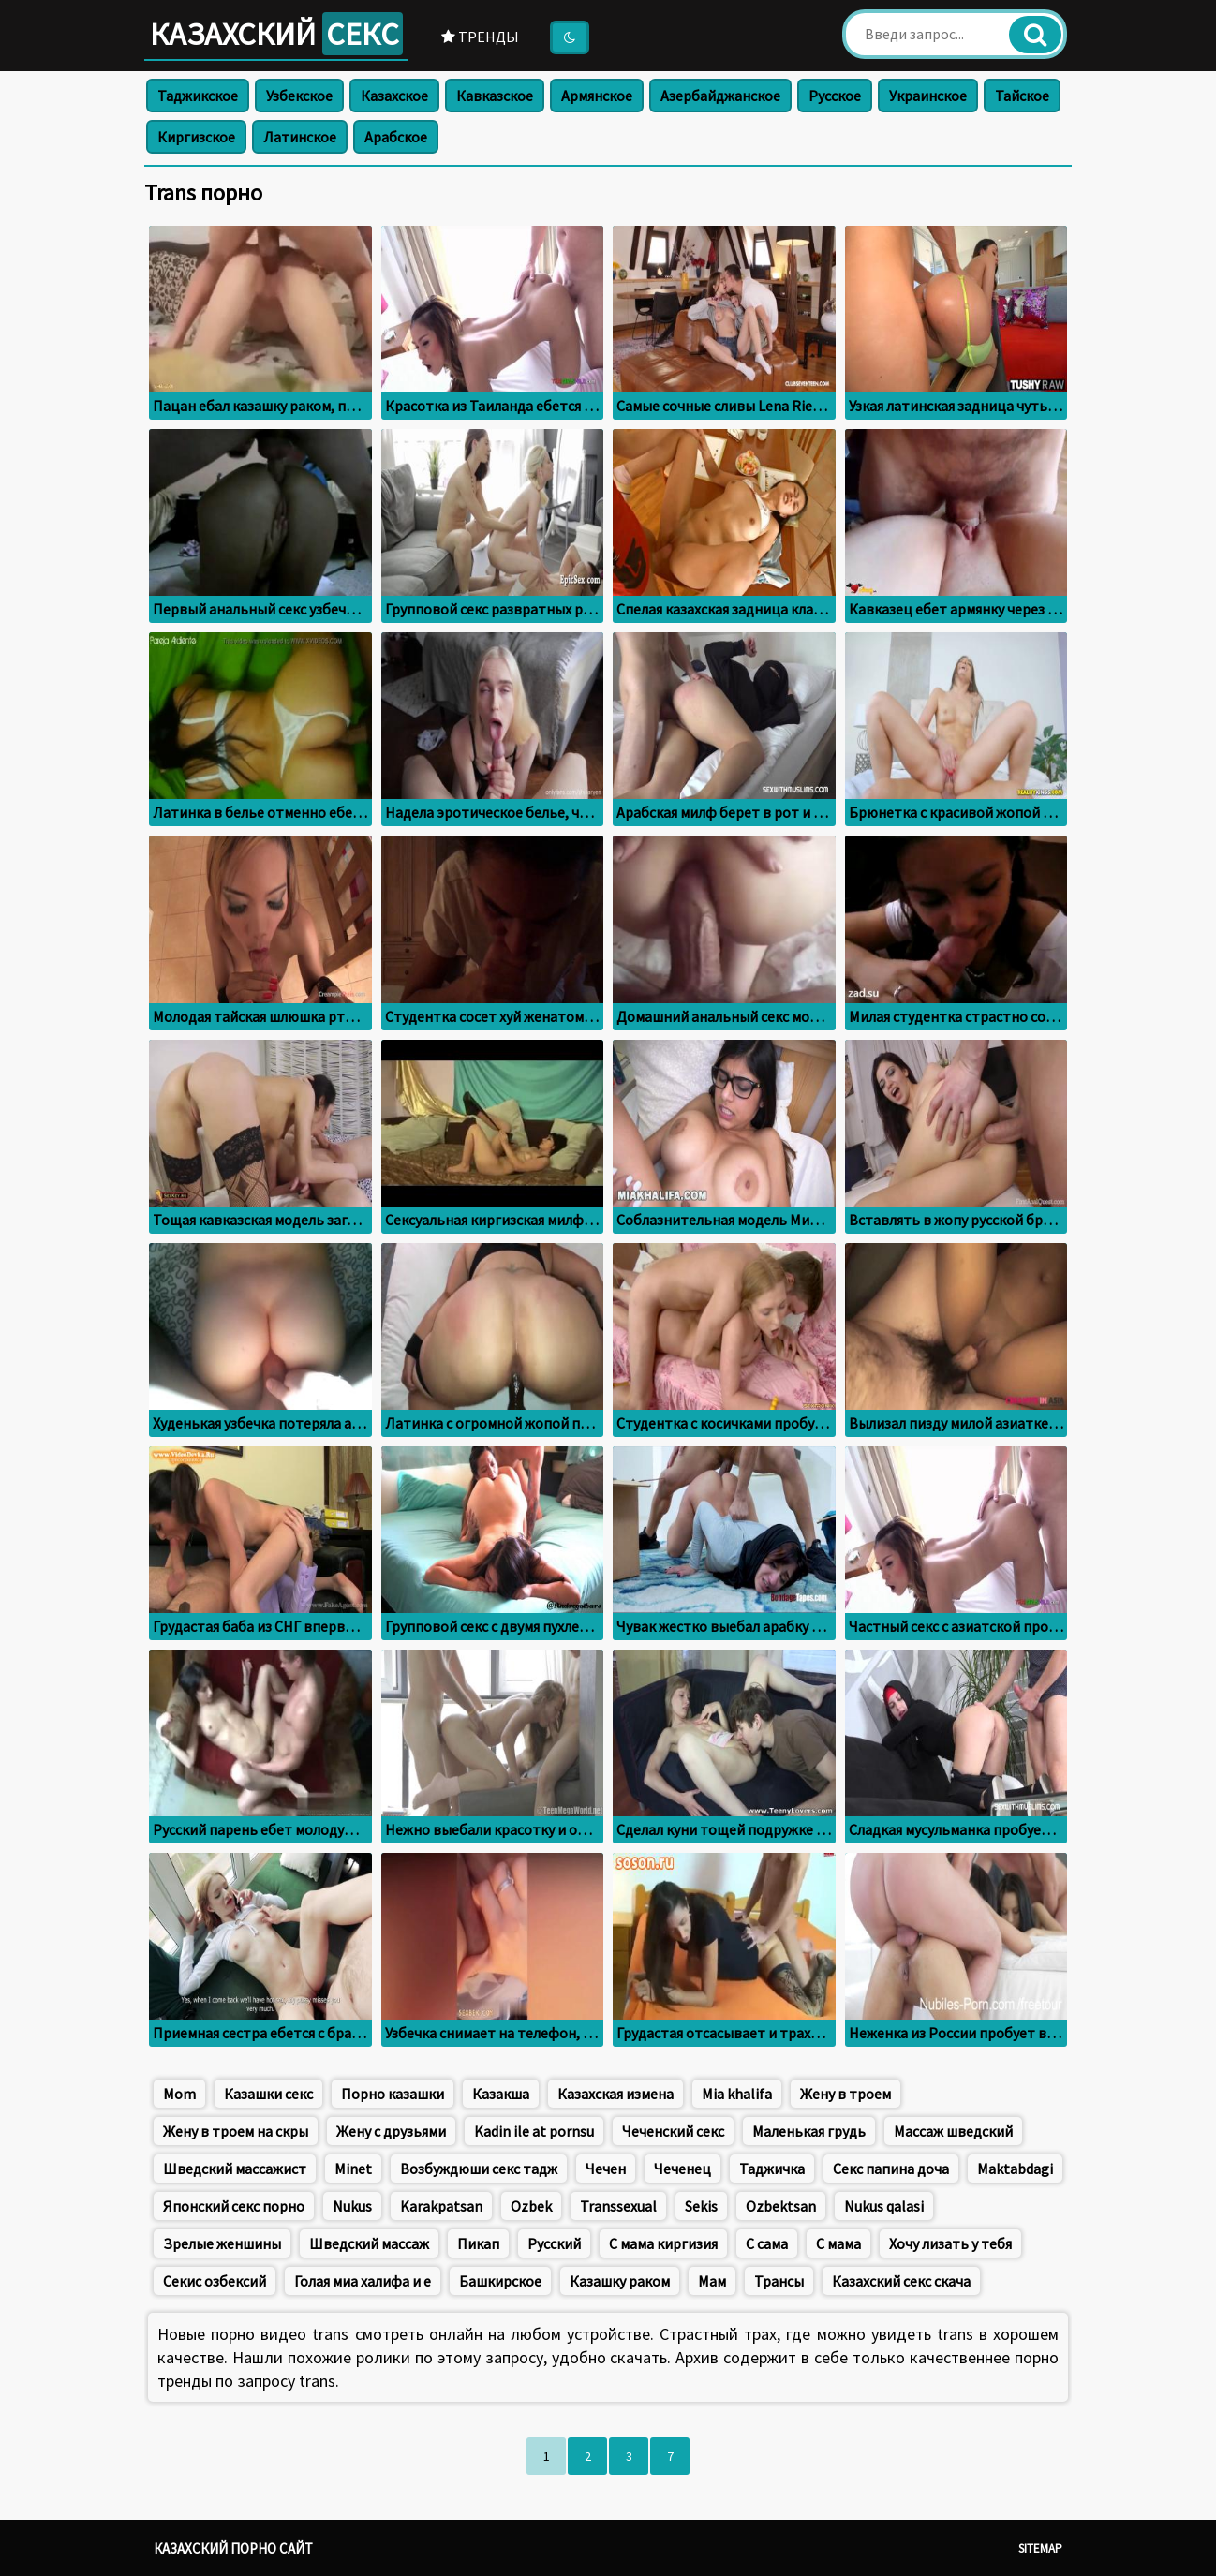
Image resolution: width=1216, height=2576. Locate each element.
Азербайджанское (720, 95)
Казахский (276, 33)
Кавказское (494, 95)
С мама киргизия (663, 2243)
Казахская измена (615, 2093)
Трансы (779, 2281)
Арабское (395, 136)
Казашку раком (620, 2281)
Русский (554, 2243)
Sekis (701, 2206)
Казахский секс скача (901, 2281)
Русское (834, 95)
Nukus (352, 2206)
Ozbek (531, 2206)
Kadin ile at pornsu (534, 2131)
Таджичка (772, 2168)
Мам (712, 2281)
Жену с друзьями (391, 2131)
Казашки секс (268, 2093)
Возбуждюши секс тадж (478, 2168)
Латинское (299, 136)
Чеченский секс (673, 2131)
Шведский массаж (369, 2243)
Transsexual (618, 2206)
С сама (767, 2243)
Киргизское (196, 136)
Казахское (394, 95)
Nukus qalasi (884, 2206)
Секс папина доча (891, 2168)
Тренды (480, 36)
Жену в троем (845, 2093)
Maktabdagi (1015, 2168)
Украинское (928, 95)
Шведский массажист (234, 2168)
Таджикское (197, 95)
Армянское (596, 95)
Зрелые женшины (222, 2243)
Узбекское (299, 95)
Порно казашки (392, 2093)
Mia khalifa (737, 2093)
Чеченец (682, 2168)
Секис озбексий (214, 2281)
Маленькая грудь (809, 2131)
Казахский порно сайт (233, 2548)
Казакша (500, 2093)
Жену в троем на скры (235, 2131)
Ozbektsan (781, 2206)
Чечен (606, 2168)
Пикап (478, 2243)
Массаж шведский (953, 2131)
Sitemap (1040, 2548)
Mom (179, 2093)
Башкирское (500, 2281)
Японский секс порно (233, 2206)
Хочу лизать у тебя (950, 2243)
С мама (838, 2243)
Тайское (1022, 95)
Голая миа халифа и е (362, 2281)
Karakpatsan (441, 2206)
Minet (353, 2168)
